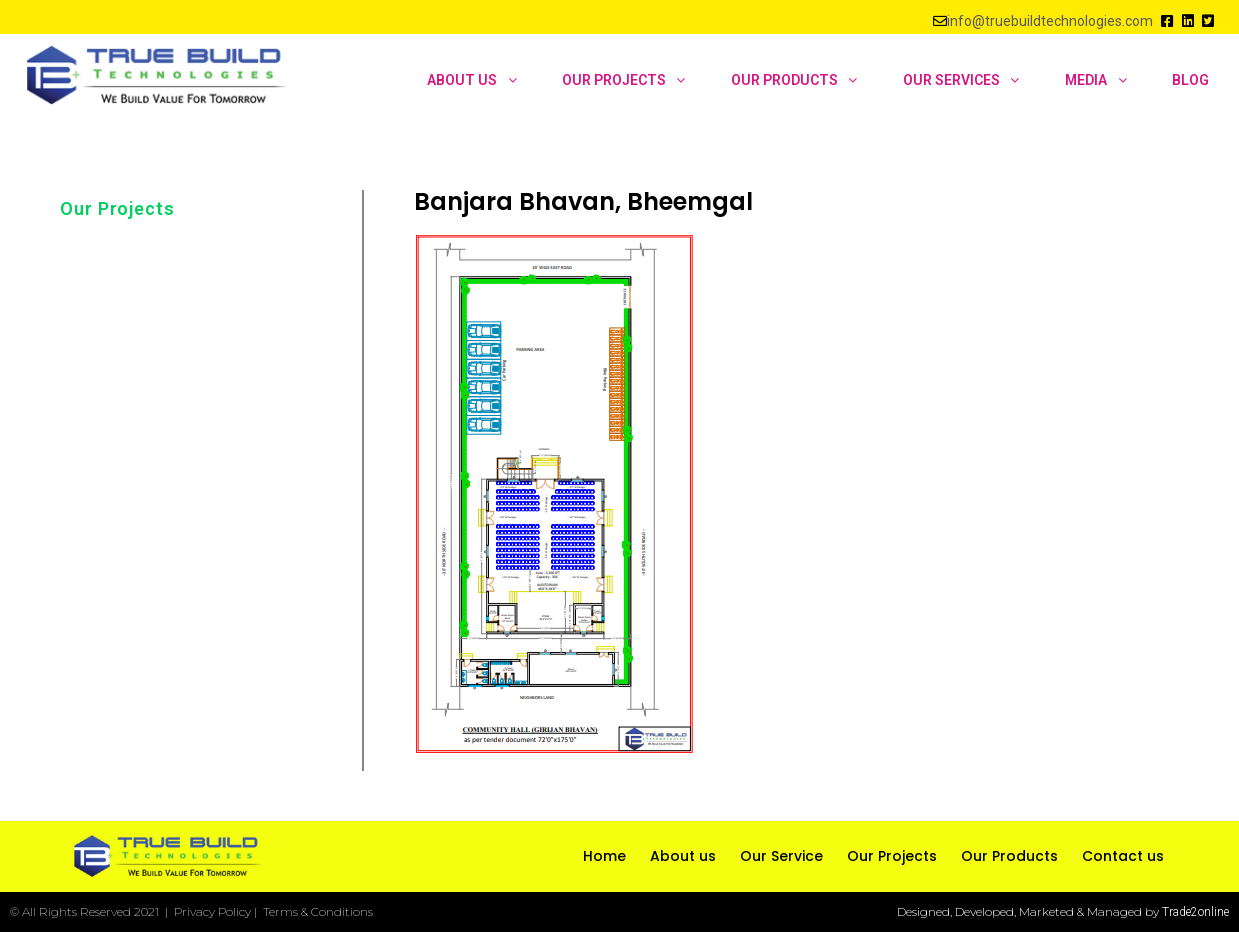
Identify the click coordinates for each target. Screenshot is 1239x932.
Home (604, 856)
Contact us (1123, 856)
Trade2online (1195, 912)
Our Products (1009, 856)
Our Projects (117, 208)
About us (683, 856)
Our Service (781, 856)
